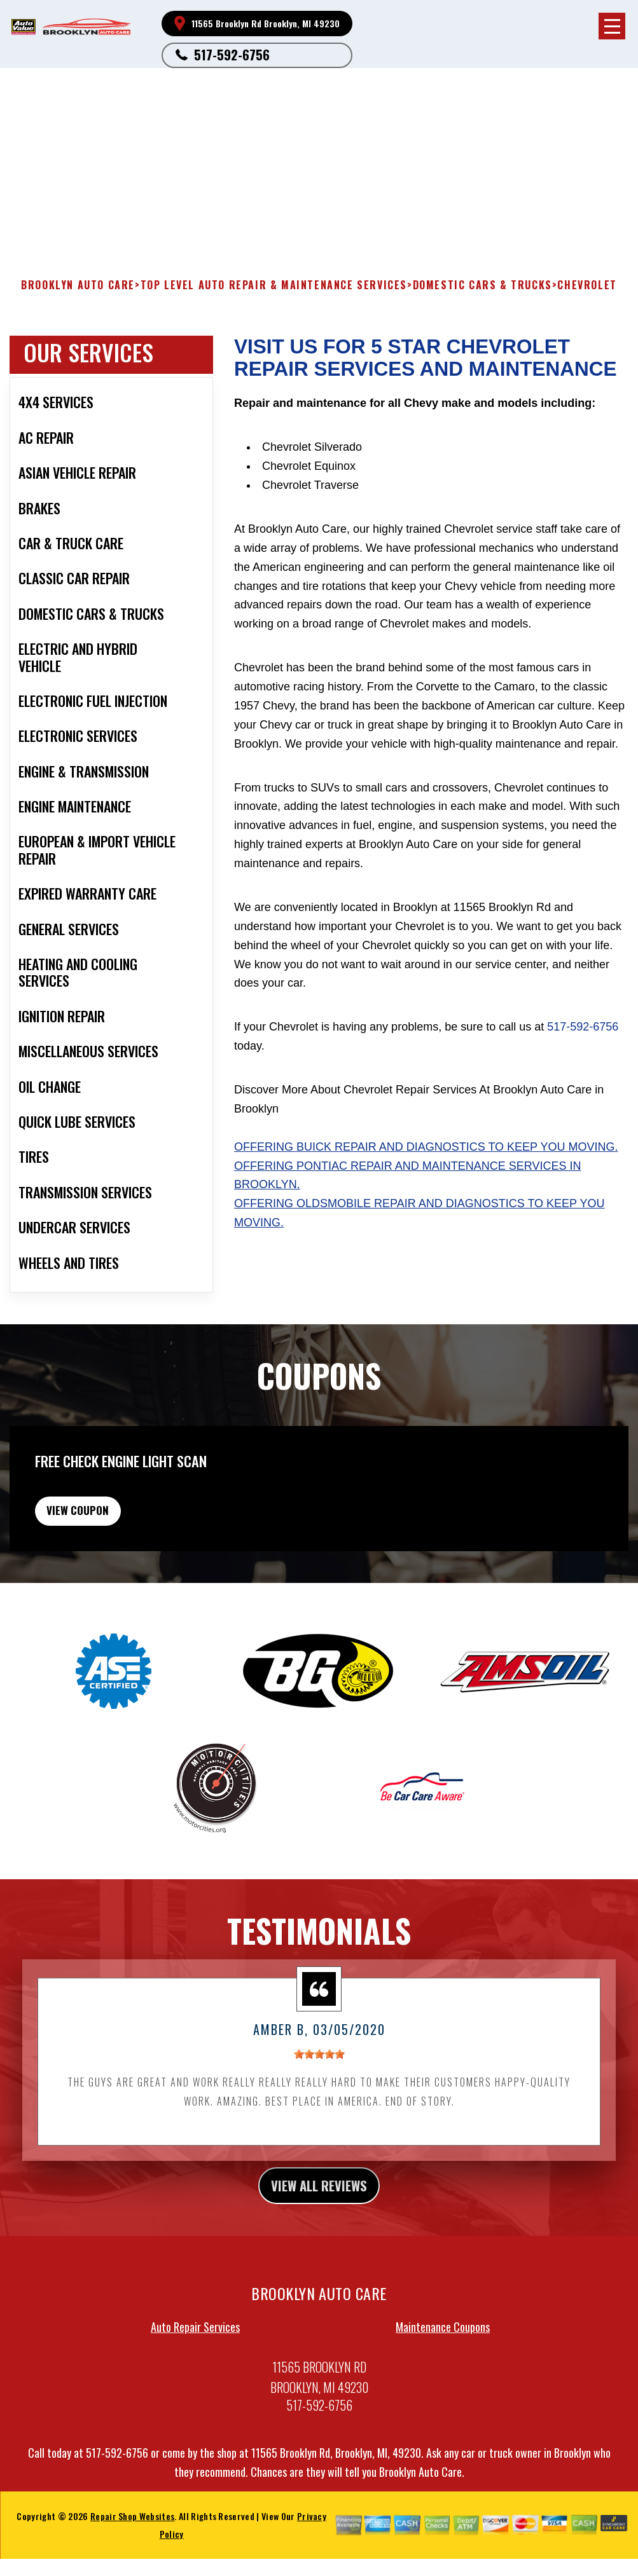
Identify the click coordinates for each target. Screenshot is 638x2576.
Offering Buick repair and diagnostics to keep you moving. (426, 1147)
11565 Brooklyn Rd (150, 112)
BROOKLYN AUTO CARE (78, 285)
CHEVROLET (586, 285)
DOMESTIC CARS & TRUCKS (482, 285)
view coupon (105, 1529)
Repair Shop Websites (132, 2545)
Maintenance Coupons (443, 2356)
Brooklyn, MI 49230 (234, 112)
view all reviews (319, 2213)
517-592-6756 (232, 54)
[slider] (319, 2079)
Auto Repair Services (195, 2356)
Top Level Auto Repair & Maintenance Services (274, 285)
